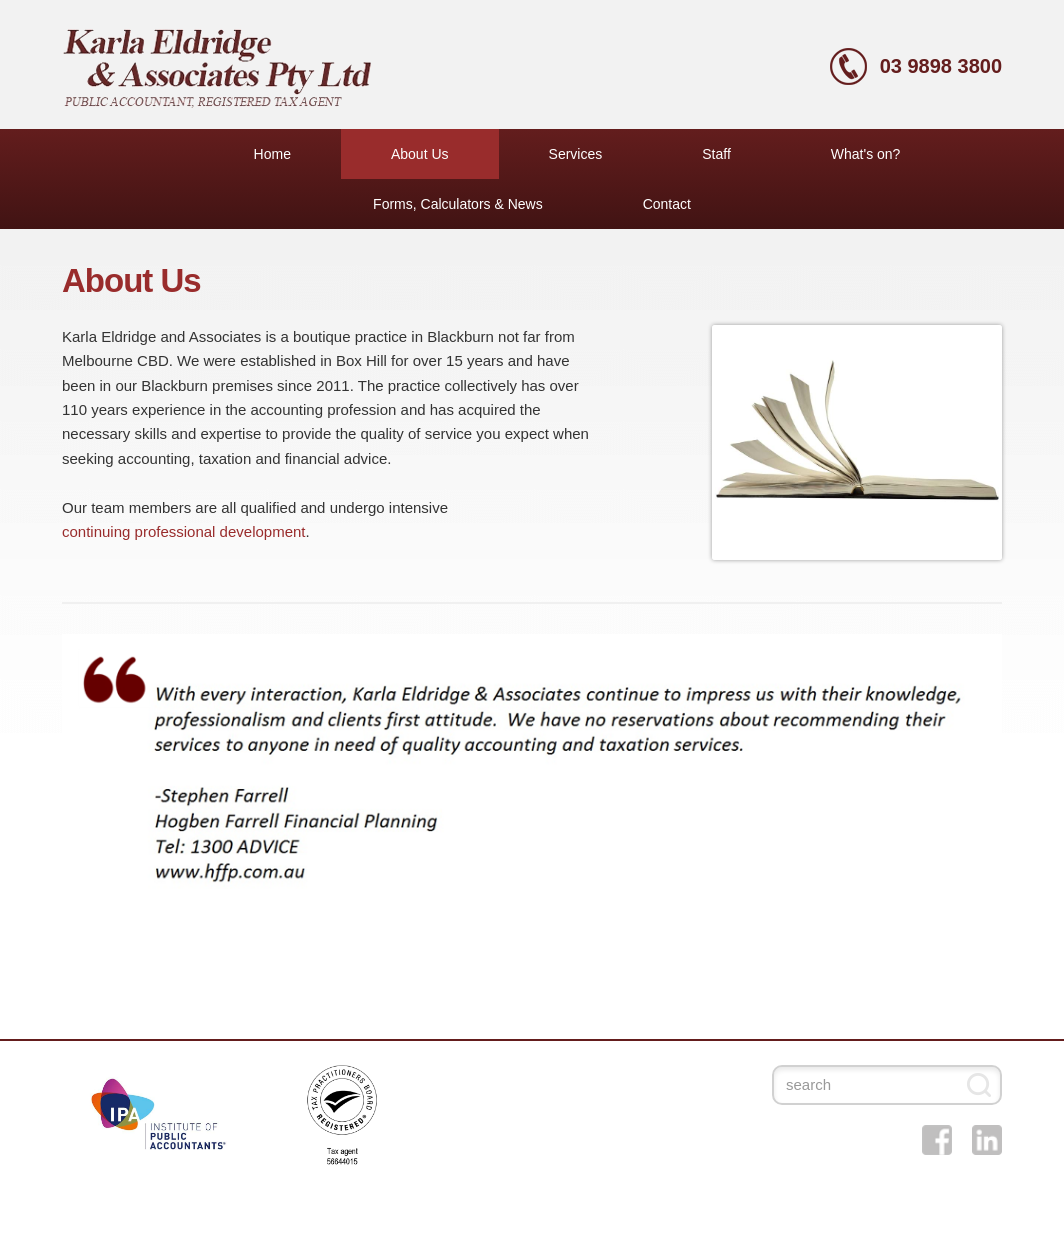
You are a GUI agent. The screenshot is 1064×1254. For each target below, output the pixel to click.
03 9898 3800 (941, 66)
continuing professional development (184, 531)
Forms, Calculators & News (458, 204)
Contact (667, 204)
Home (272, 154)
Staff (716, 154)
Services (576, 154)
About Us (420, 154)
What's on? (866, 154)
